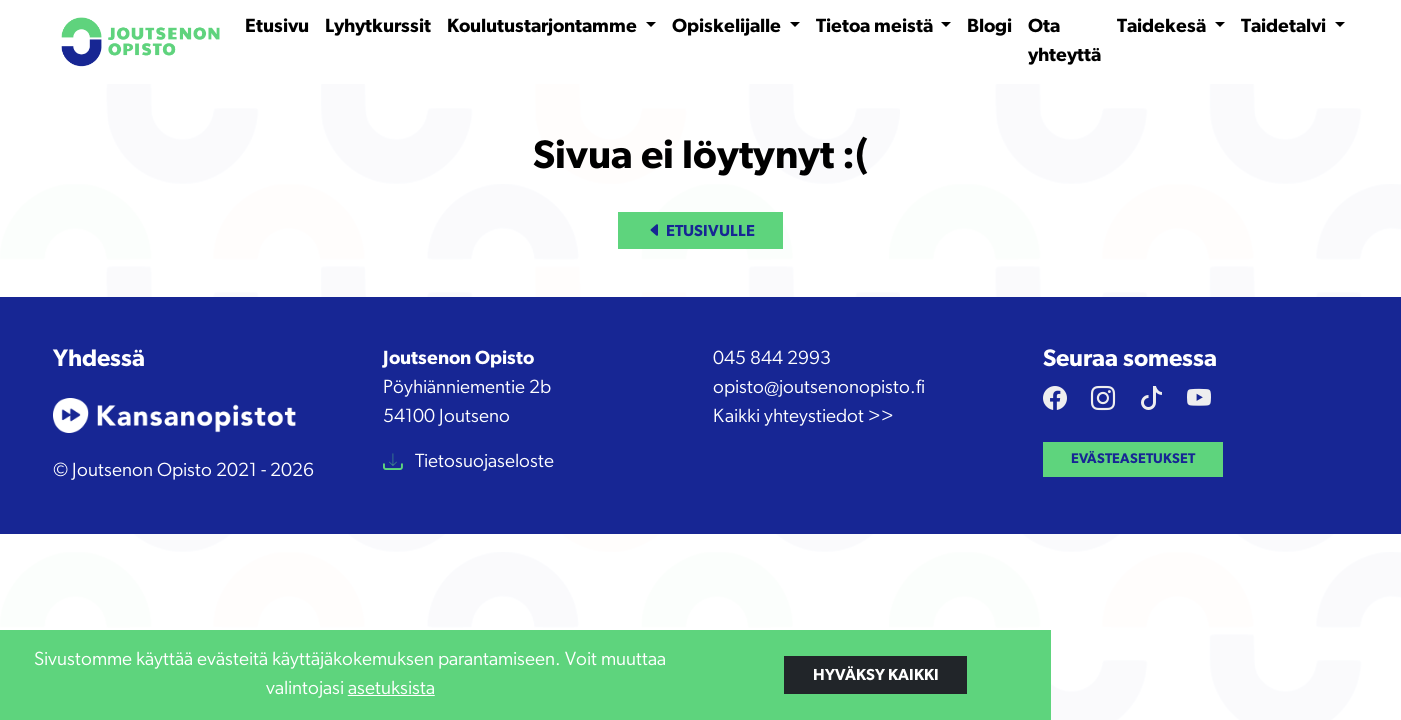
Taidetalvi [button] (1285, 26)
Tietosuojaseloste (482, 461)
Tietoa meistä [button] (876, 26)
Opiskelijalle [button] (728, 26)
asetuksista (391, 688)
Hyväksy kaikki (876, 675)
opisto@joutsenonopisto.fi (819, 387)
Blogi (989, 26)
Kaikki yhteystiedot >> (803, 416)
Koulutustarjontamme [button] (544, 26)
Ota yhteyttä (1064, 41)
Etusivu (277, 26)
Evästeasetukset (1133, 459)
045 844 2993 (772, 358)
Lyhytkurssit (378, 26)
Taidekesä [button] (1163, 26)
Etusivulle (701, 231)
